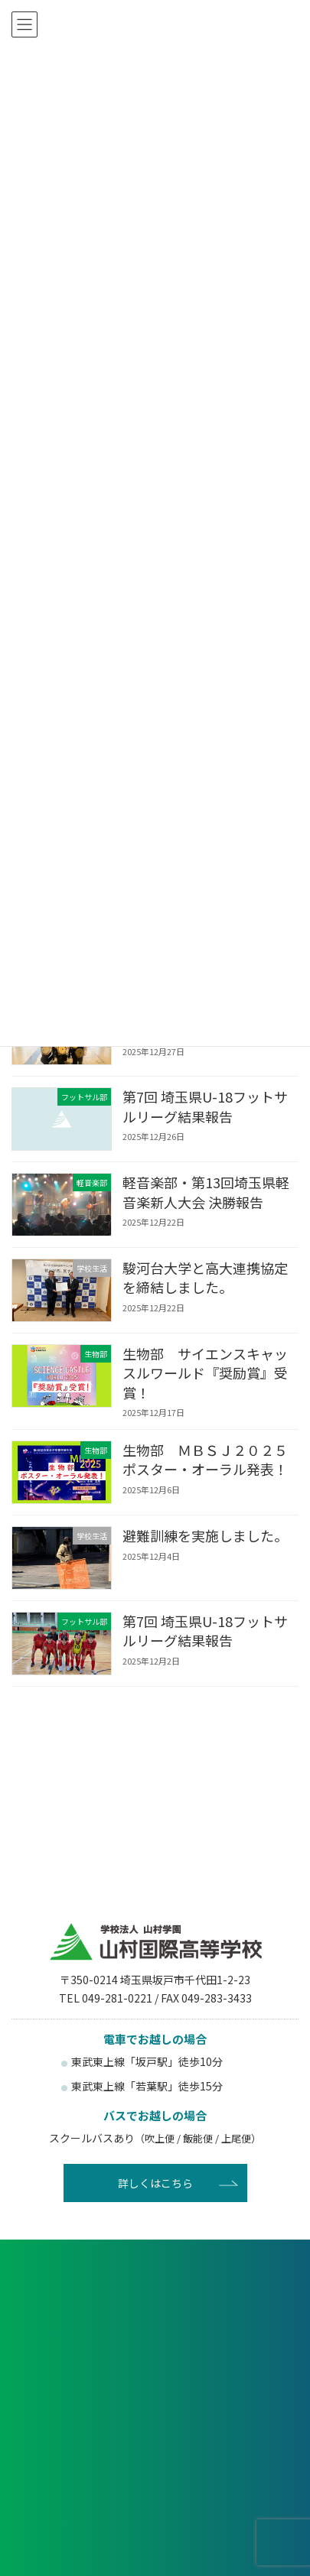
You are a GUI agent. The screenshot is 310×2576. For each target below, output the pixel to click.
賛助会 (228, 2533)
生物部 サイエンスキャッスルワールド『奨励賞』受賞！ (205, 1372)
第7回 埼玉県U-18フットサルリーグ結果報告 (205, 1106)
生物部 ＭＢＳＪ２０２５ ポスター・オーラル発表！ (212, 1459)
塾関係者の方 (228, 2484)
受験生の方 (81, 2443)
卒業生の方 (81, 2484)
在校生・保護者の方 (228, 2443)
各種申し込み (155, 2292)
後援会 (81, 2533)
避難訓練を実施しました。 (205, 1535)
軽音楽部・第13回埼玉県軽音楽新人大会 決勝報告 (205, 1191)
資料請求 (155, 2341)
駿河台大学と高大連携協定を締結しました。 (205, 1277)
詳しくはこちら (155, 2183)
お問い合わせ (155, 2390)
